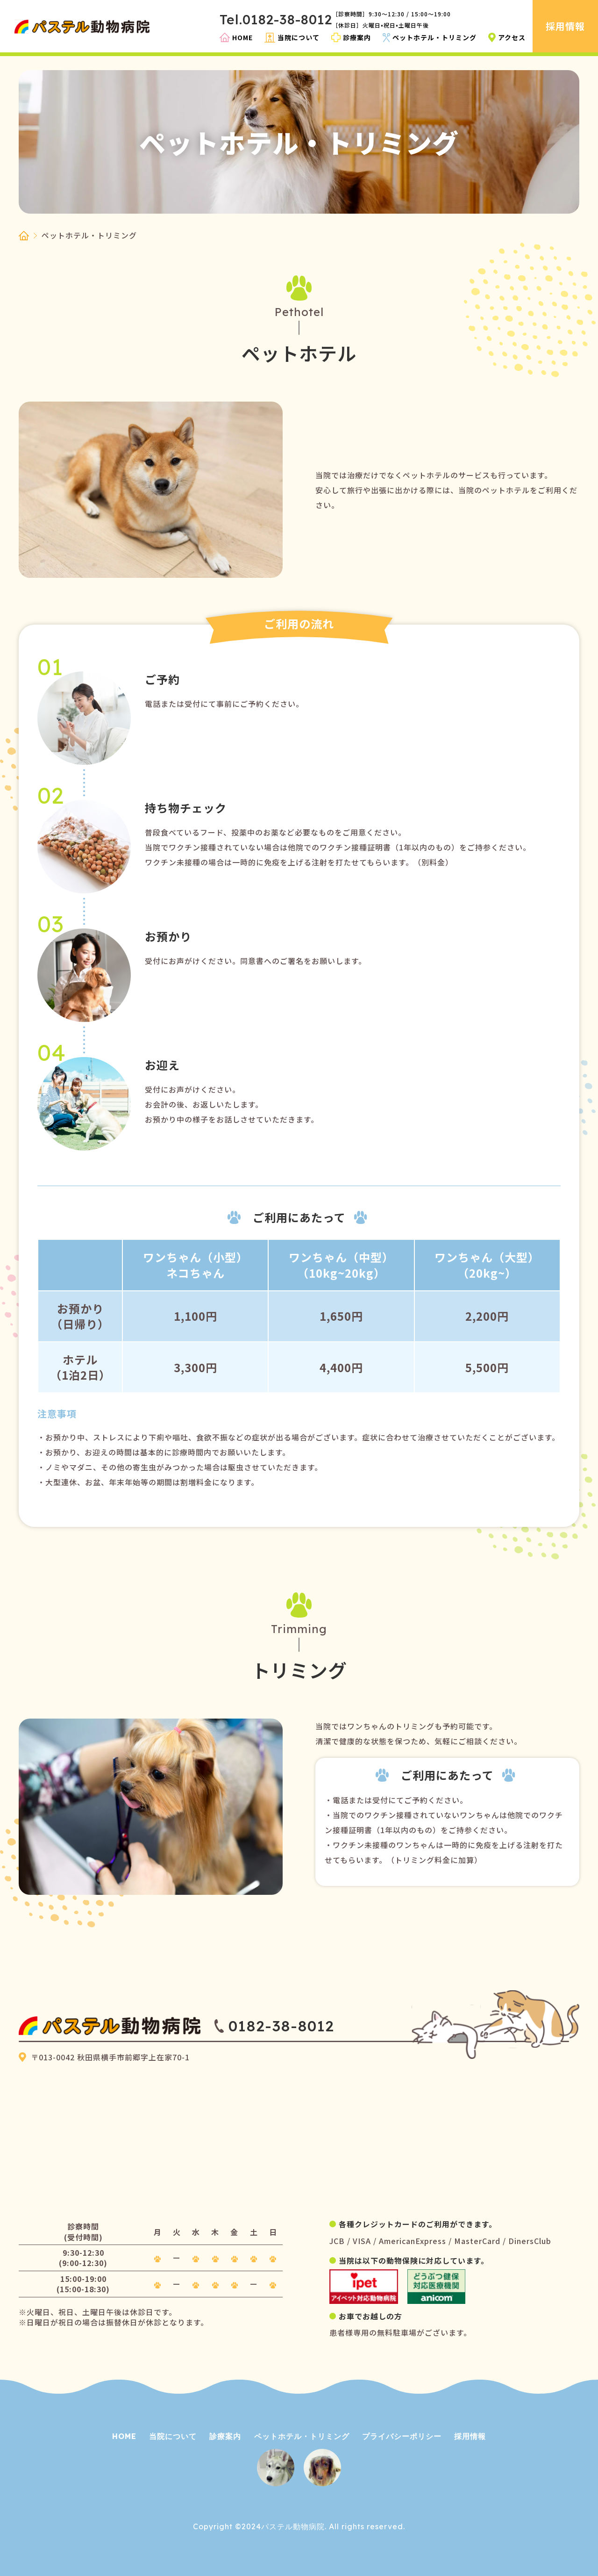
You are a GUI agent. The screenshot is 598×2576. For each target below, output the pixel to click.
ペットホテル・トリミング (301, 2436)
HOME (124, 2436)
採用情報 (470, 2436)
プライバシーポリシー (401, 2436)
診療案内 (225, 2436)
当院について (173, 2436)
